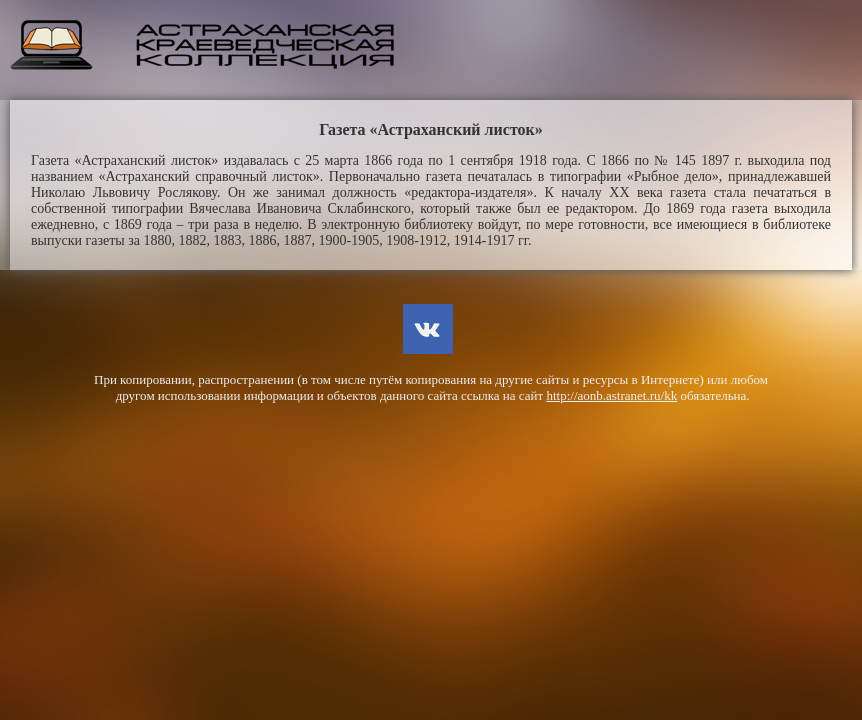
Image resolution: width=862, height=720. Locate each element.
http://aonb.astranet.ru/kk (611, 395)
